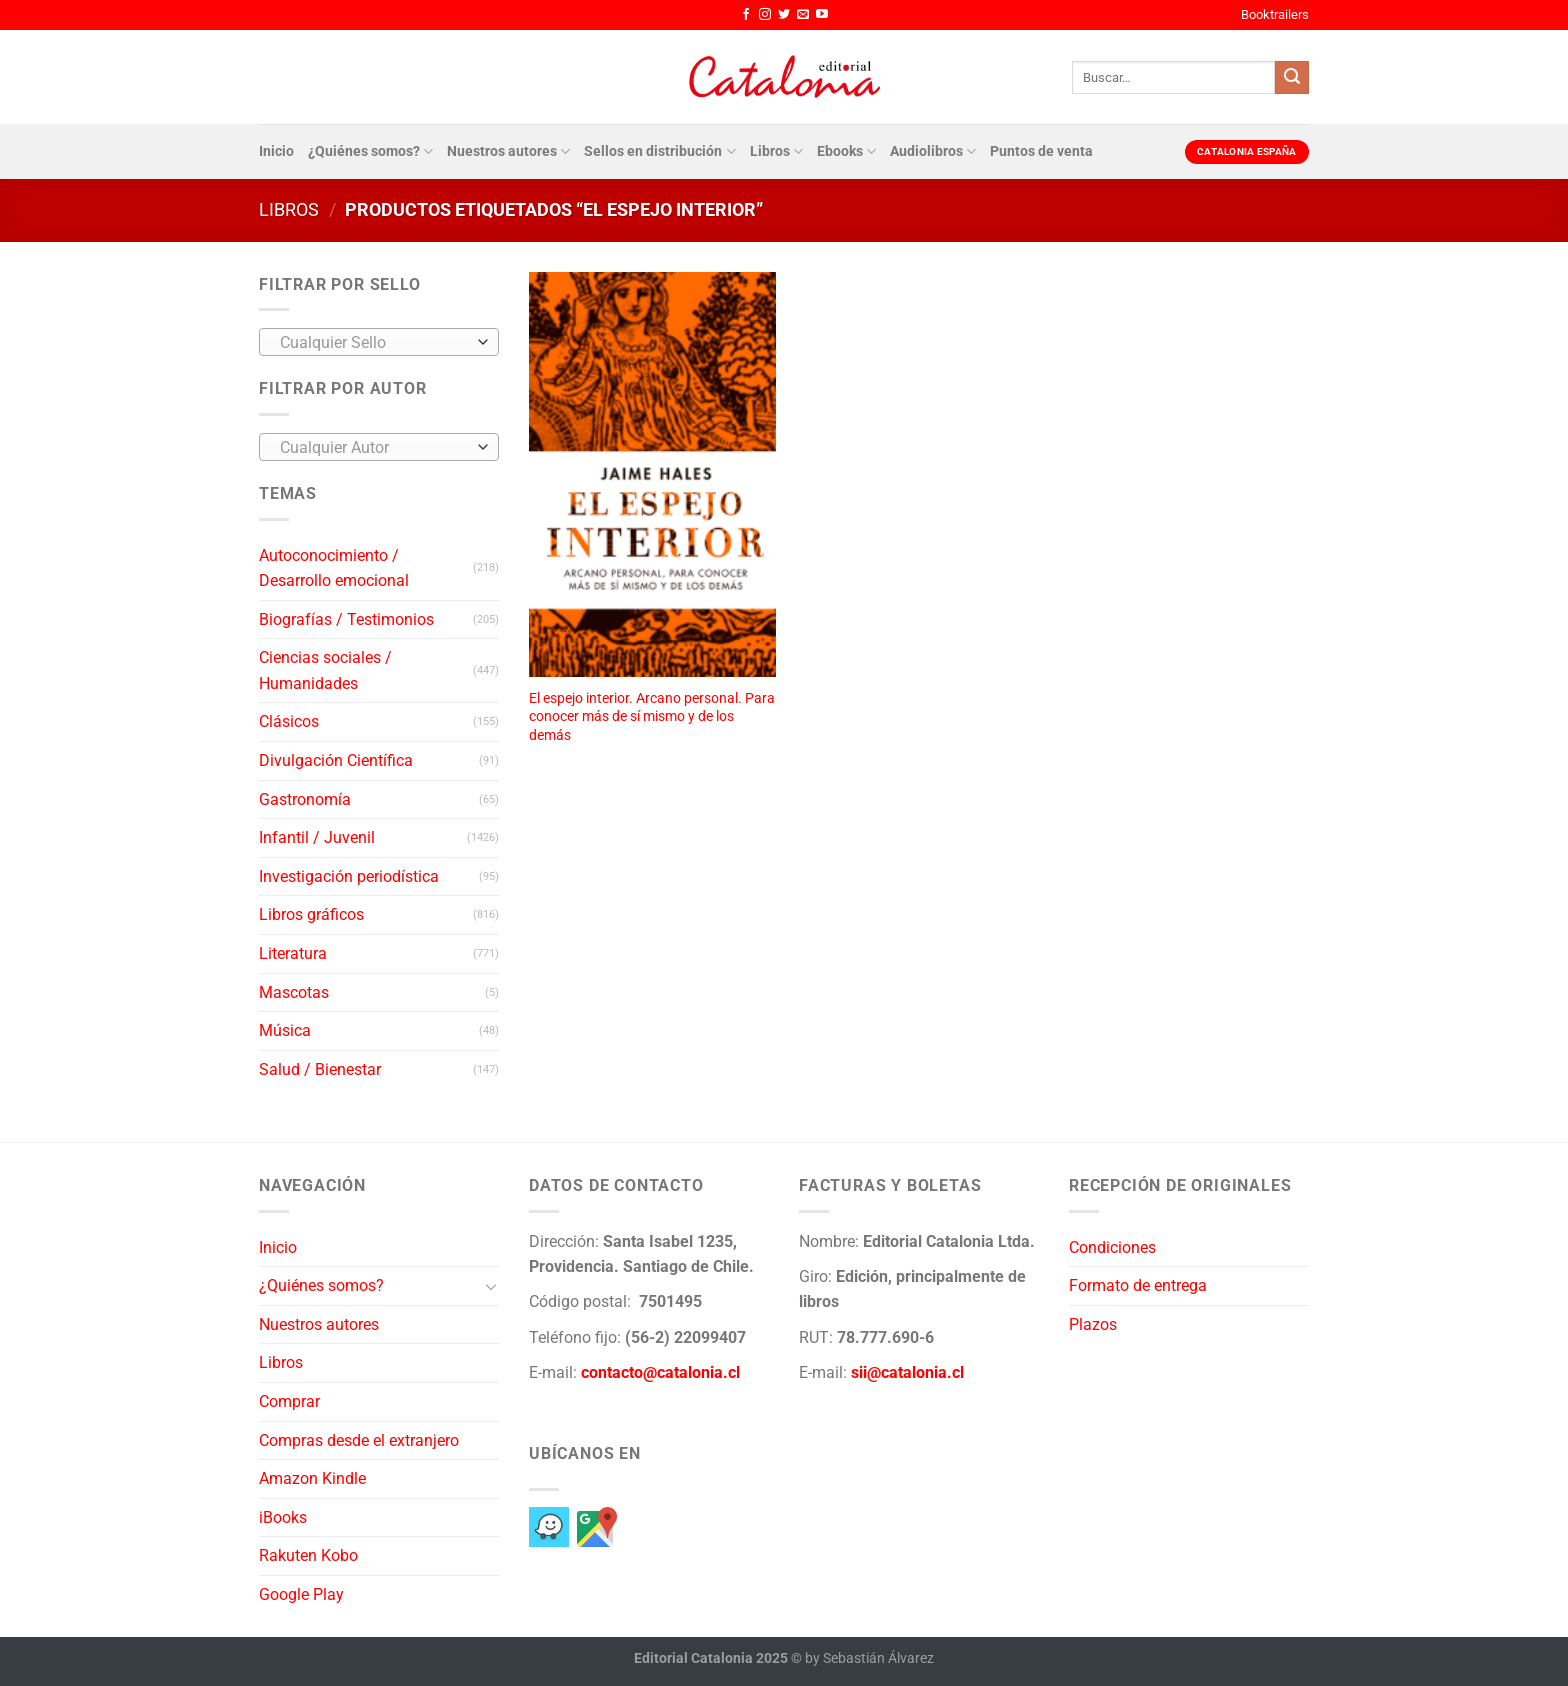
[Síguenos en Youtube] (822, 15)
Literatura (293, 953)
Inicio (276, 151)
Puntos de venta (1041, 151)
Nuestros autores (508, 151)
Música (285, 1030)
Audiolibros (933, 151)
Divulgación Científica (336, 760)
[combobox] (379, 342)
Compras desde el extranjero (359, 1440)
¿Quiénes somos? (370, 151)
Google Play (301, 1594)
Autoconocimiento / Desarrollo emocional (334, 568)
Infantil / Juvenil (317, 837)
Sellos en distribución (659, 151)
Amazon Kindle (312, 1478)
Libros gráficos (311, 914)
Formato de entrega (1138, 1285)
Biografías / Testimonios (346, 619)
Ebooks (846, 151)
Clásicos (289, 721)
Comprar (289, 1401)
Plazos (1093, 1324)
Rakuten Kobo (308, 1555)
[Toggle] (491, 1286)
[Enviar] (1292, 78)
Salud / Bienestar (320, 1069)
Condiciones (1112, 1247)
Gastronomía (305, 799)
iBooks (283, 1517)
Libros (776, 151)
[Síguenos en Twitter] (784, 15)
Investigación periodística (349, 876)
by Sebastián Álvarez (869, 1658)
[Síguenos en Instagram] (765, 15)
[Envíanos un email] (803, 15)
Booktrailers (1275, 14)
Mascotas (294, 992)
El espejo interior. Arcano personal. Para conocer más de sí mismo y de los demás (652, 717)
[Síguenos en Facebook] (746, 15)
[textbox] (374, 343)
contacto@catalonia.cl (660, 1372)
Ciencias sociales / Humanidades (325, 670)
